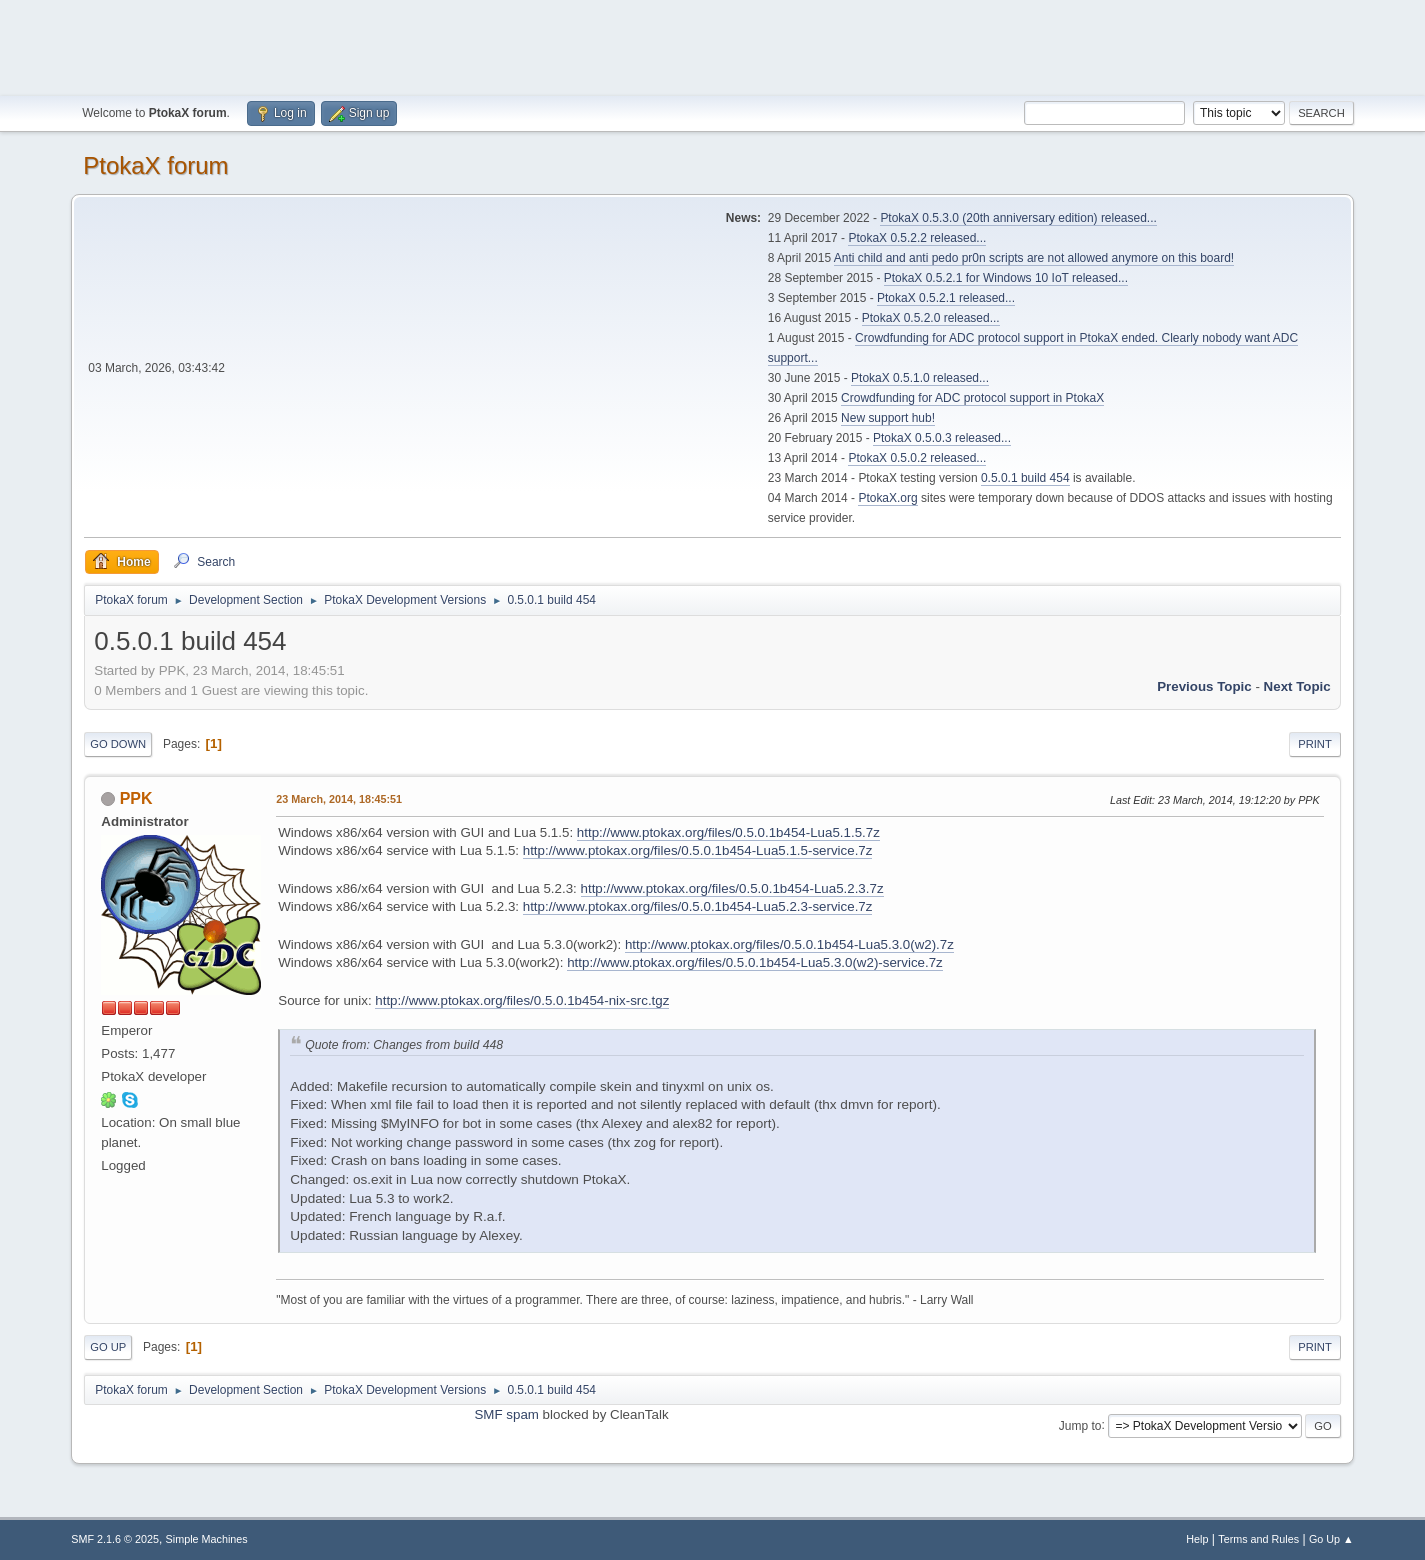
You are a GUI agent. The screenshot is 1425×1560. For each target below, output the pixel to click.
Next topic (1297, 686)
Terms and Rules (1258, 1539)
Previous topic (1204, 686)
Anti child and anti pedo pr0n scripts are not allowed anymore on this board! (1034, 258)
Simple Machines (207, 1539)
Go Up (108, 1347)
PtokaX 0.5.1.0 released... (920, 378)
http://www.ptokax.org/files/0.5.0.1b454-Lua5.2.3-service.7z (698, 906)
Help (1197, 1539)
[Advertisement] (713, 45)
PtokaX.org (887, 498)
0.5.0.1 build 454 (1025, 478)
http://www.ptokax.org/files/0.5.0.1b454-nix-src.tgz (522, 1000)
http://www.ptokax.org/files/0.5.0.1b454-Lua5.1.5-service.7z (698, 850)
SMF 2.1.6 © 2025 (115, 1539)
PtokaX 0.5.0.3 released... (942, 438)
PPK (136, 798)
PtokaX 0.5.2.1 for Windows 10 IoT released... (1006, 278)
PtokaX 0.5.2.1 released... (946, 298)
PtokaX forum (155, 165)
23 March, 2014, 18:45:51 (339, 799)
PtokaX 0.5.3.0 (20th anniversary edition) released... (1018, 218)
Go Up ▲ (1331, 1539)
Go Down (118, 744)
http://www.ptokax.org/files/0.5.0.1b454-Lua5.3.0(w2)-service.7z (755, 962)
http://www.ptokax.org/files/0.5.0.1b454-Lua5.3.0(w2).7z (789, 944)
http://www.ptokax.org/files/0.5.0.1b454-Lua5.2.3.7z (732, 888)
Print (1315, 744)
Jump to (1080, 1425)
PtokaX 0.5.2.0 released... (931, 318)
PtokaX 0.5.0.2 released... (917, 458)
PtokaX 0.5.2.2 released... (917, 238)
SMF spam (506, 1414)
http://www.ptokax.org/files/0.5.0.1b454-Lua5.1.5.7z (728, 832)
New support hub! (888, 418)
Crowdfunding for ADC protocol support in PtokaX (972, 398)
